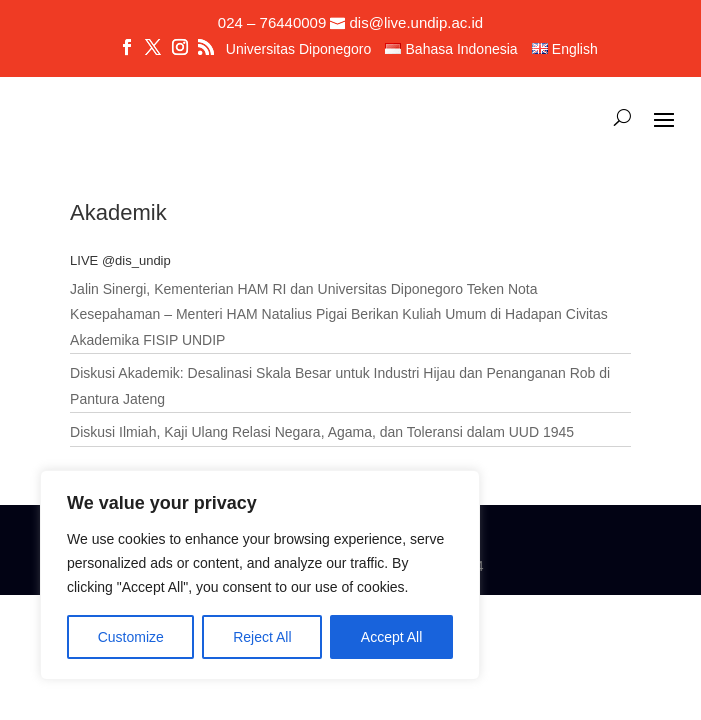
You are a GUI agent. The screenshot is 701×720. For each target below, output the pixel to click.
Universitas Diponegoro (299, 49)
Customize (131, 637)
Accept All (391, 637)
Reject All (262, 637)
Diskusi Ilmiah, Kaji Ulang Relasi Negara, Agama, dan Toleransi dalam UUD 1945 (322, 432)
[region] (260, 575)
